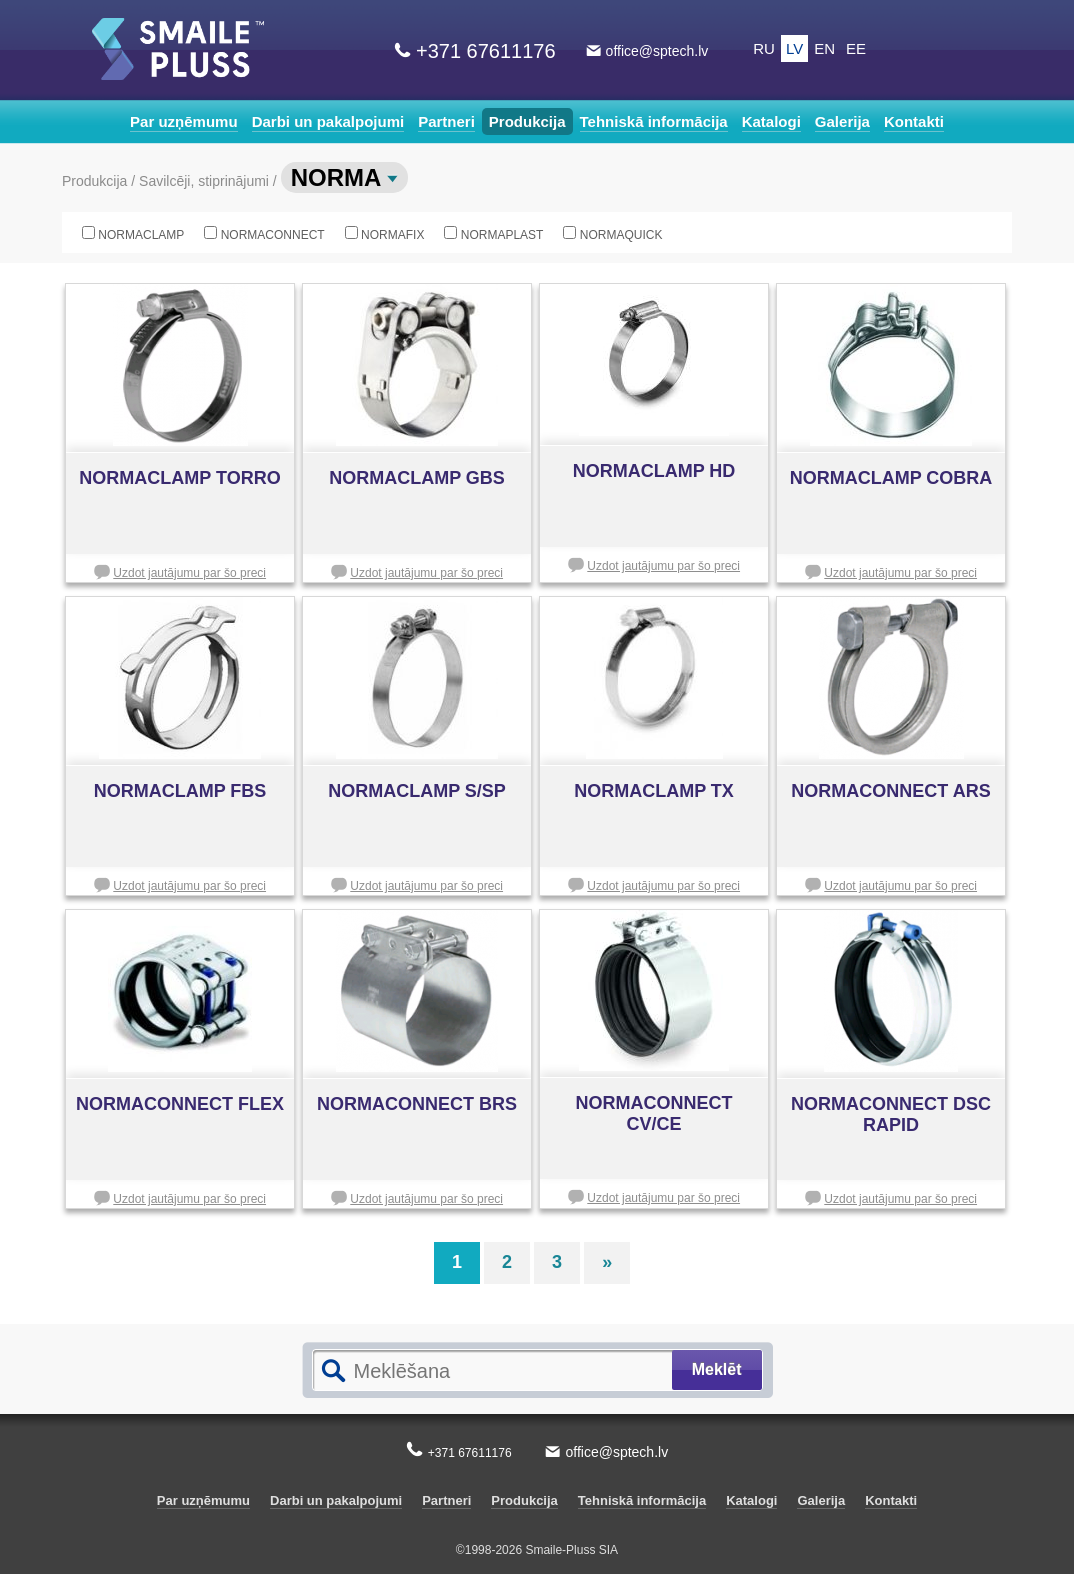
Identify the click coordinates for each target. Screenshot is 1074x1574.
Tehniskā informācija (654, 121)
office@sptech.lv (657, 51)
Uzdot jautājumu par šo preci (189, 573)
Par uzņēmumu (184, 121)
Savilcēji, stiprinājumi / (210, 181)
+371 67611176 (486, 51)
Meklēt (717, 1369)
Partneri (446, 121)
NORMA (344, 177)
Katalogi (771, 121)
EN (824, 48)
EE (856, 48)
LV (794, 48)
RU (764, 48)
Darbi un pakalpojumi (328, 121)
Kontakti (914, 121)
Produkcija (527, 121)
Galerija (842, 121)
